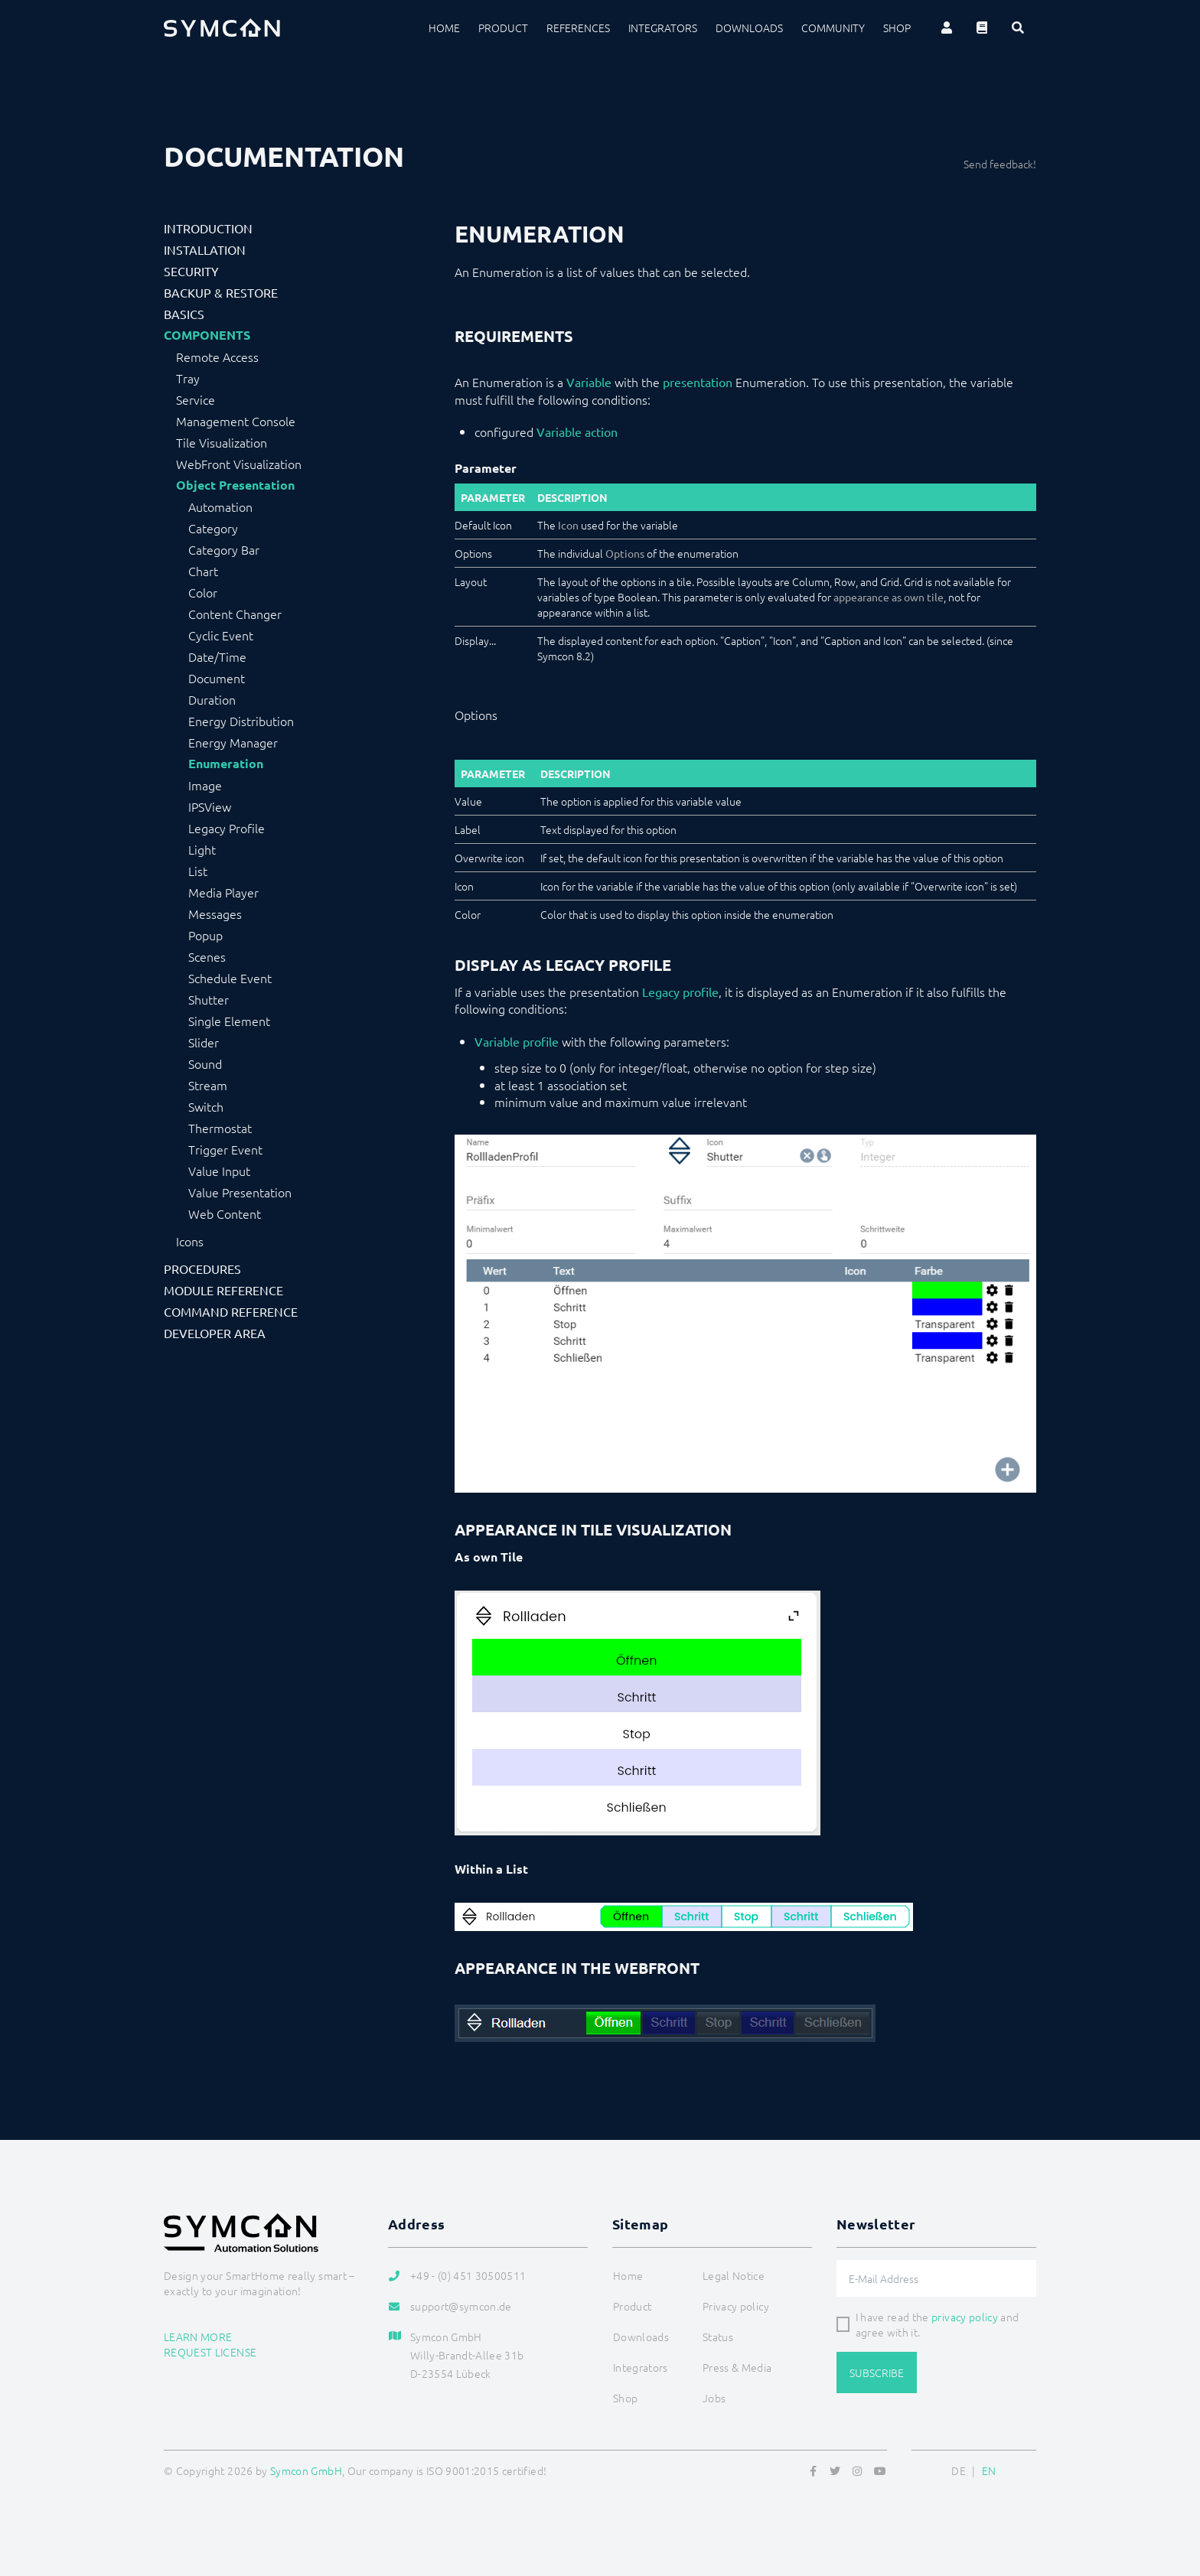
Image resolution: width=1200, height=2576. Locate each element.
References (578, 27)
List (197, 870)
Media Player (223, 892)
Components (207, 335)
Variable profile (516, 1041)
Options (624, 553)
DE (958, 2470)
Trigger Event (225, 1149)
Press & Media (737, 2367)
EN (989, 2470)
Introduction (208, 228)
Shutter (208, 999)
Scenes (207, 956)
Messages (215, 913)
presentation (697, 381)
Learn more (198, 2336)
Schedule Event (230, 977)
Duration (212, 699)
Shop (897, 27)
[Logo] (222, 27)
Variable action (577, 431)
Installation (205, 249)
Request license (210, 2351)
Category (213, 528)
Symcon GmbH (306, 2470)
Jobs (714, 2397)
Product (503, 27)
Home (444, 27)
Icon (568, 525)
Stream (207, 1085)
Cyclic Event (220, 635)
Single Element (229, 1020)
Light (202, 849)
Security (191, 270)
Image (205, 785)
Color (202, 592)
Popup (205, 935)
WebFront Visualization (239, 463)
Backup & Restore (221, 292)
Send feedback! (1000, 163)
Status (718, 2336)
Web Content (224, 1213)
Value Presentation (240, 1192)
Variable (588, 381)
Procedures (202, 1268)
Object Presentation (235, 485)
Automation (220, 506)
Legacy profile (680, 991)
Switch (205, 1106)
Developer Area (215, 1332)
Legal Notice (734, 2275)
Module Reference (223, 1290)
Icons (190, 1241)
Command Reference (231, 1311)
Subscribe (876, 2372)
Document (216, 678)
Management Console (235, 420)
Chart (203, 570)
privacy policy (964, 2316)
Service (195, 399)
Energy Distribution (241, 720)
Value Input (219, 1170)
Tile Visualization (221, 442)
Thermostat (220, 1127)
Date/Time (217, 656)
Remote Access (217, 356)
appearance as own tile (888, 597)
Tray (188, 378)
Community (833, 27)
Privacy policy (736, 2306)
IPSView (209, 806)
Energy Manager (233, 742)
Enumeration (225, 763)
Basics (184, 313)
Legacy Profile (226, 827)
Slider (203, 1042)
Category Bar (223, 549)
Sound (205, 1063)
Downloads (749, 27)
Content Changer (235, 613)
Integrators (662, 27)
